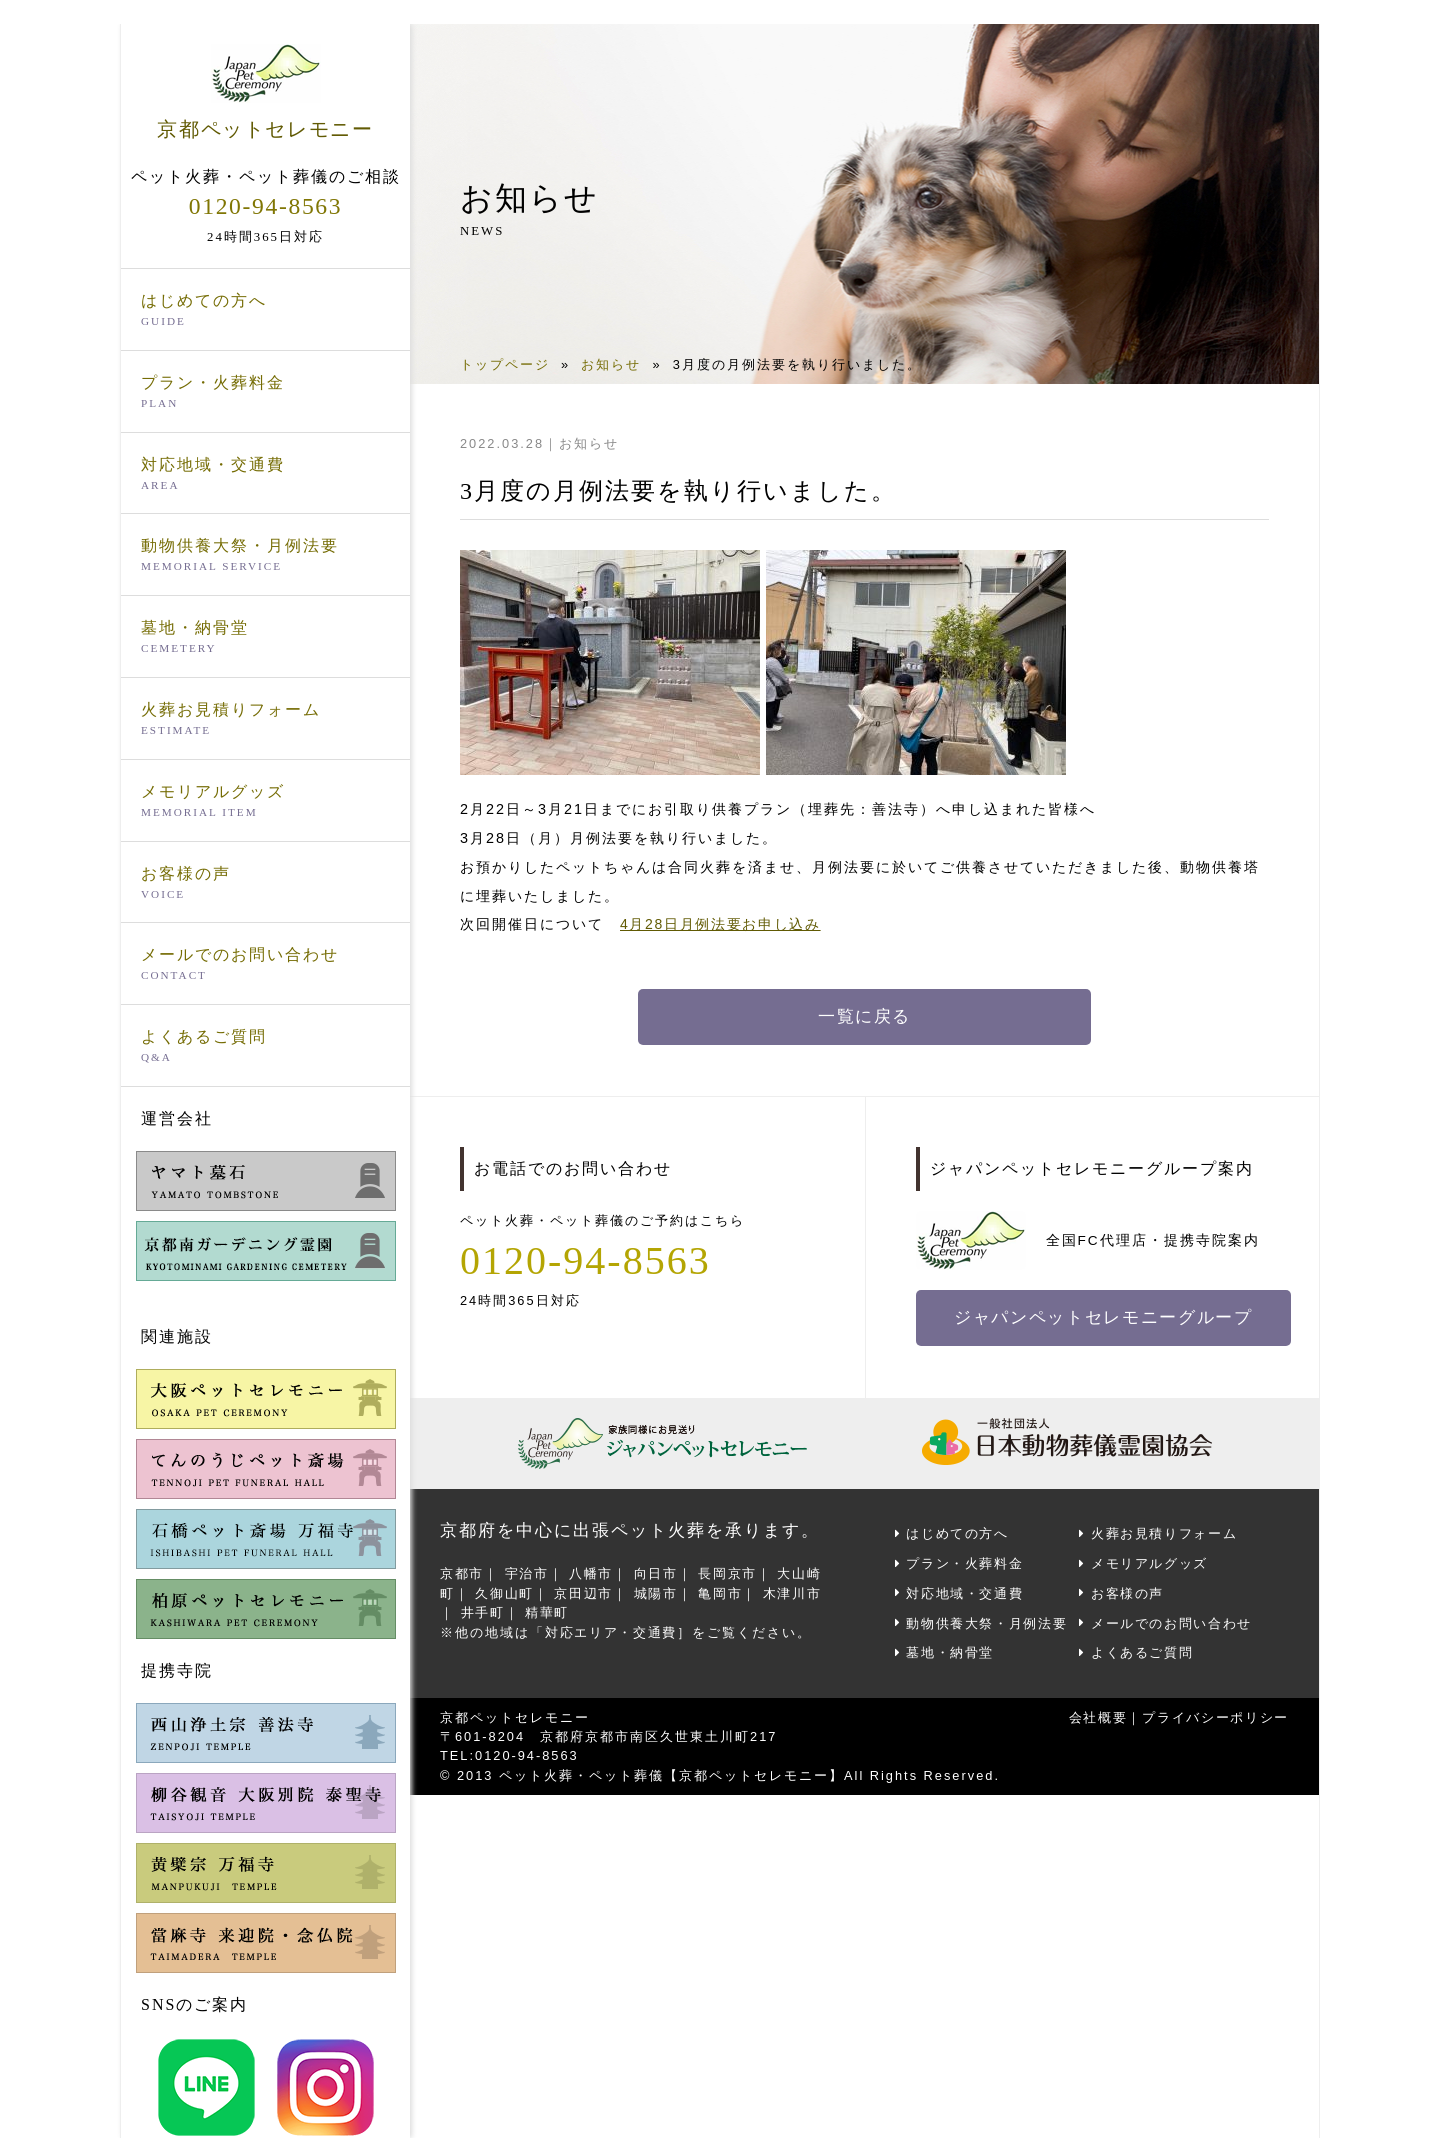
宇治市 (528, 1571)
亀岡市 (724, 1590)
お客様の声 (265, 884)
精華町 (548, 1609)
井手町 (483, 1609)
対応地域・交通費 (265, 475)
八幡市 (593, 1571)
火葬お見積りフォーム (265, 720)
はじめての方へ (265, 311)
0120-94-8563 (266, 206)
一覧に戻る (865, 1017)
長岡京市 (732, 1571)
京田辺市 (586, 1590)
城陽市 (659, 1590)
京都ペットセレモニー (265, 92)
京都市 (462, 1571)
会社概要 (1094, 1712)
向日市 (659, 1571)
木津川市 (798, 1590)
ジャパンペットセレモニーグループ (1106, 1318)
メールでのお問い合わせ (265, 966)
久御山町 (506, 1590)
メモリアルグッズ (265, 802)
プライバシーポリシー (1214, 1712)
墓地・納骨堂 (265, 638)
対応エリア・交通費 (612, 1628)
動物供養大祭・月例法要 (265, 557)
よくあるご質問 (265, 1047)
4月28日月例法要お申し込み (723, 924)
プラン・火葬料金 (265, 393)
